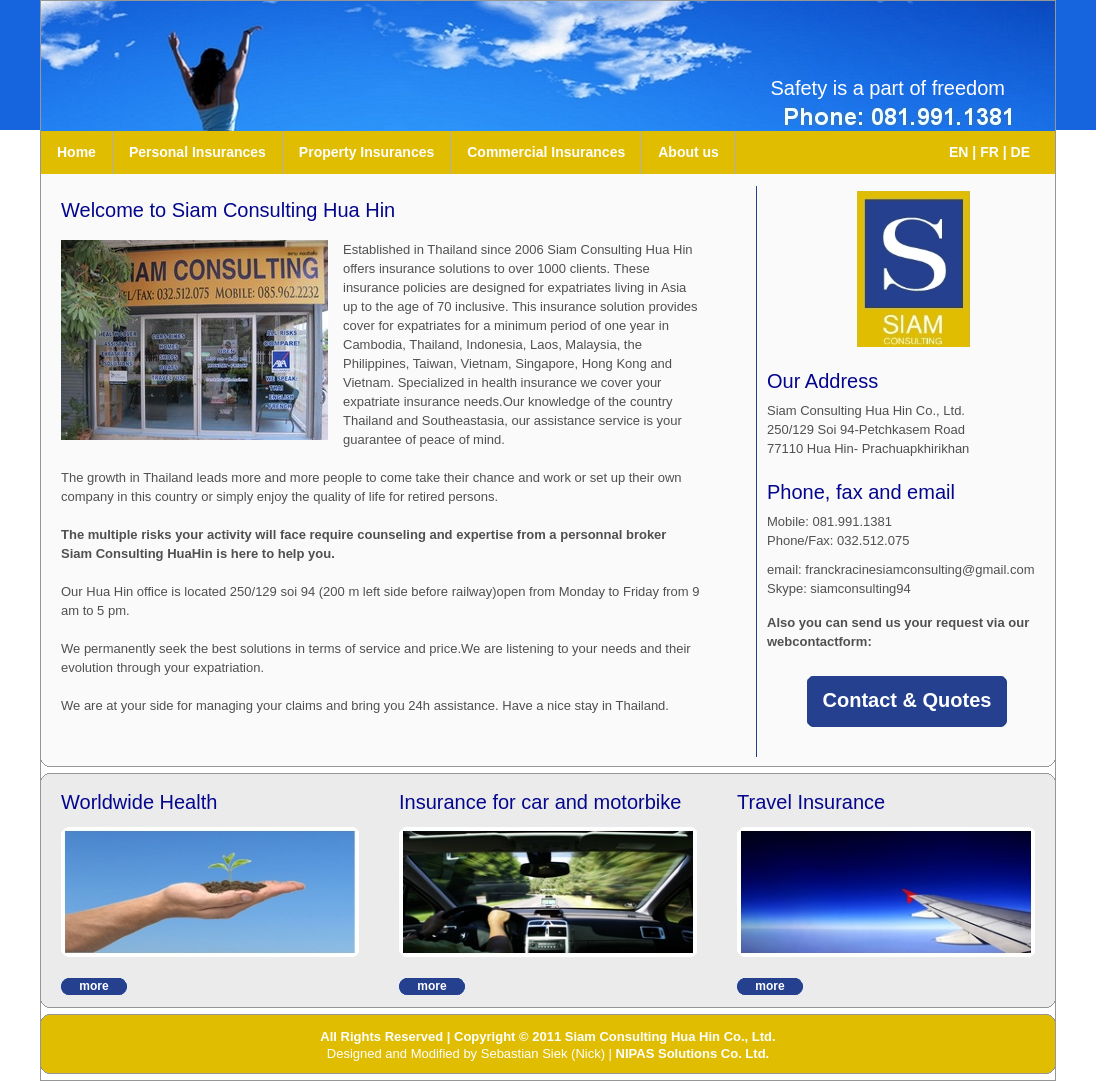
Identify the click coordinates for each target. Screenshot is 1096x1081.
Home (76, 152)
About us (688, 152)
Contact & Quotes (907, 700)
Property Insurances (366, 152)
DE (1020, 152)
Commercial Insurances (546, 152)
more (93, 986)
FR (989, 152)
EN (958, 152)
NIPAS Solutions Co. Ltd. (693, 1053)
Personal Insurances (197, 152)
